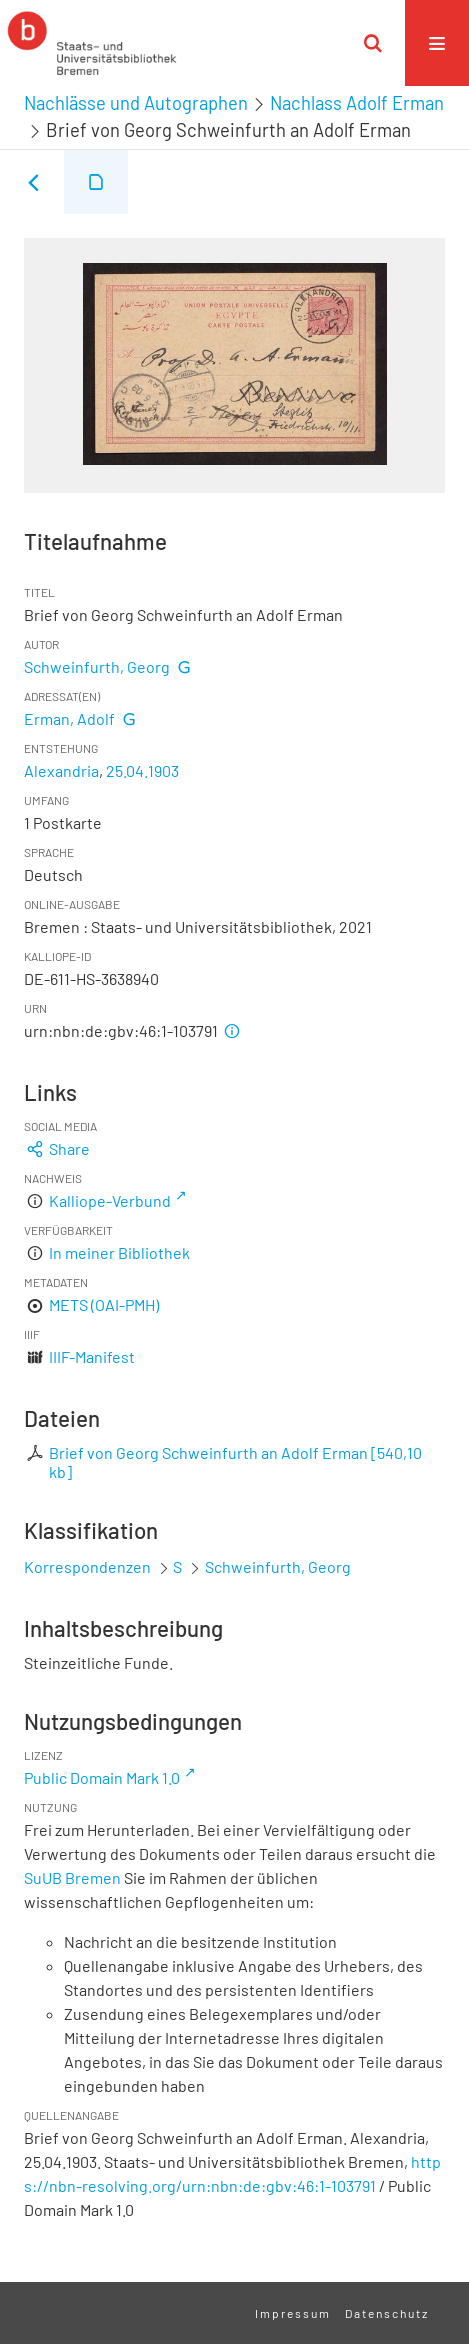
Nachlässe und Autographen (136, 103)
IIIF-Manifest (92, 1356)
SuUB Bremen (72, 1877)
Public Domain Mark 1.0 (102, 1777)
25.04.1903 (142, 770)
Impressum (293, 2313)
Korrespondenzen (87, 1566)
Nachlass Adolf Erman (357, 103)
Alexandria (61, 770)
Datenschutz (387, 2313)
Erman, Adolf (69, 718)
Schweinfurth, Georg (97, 666)
